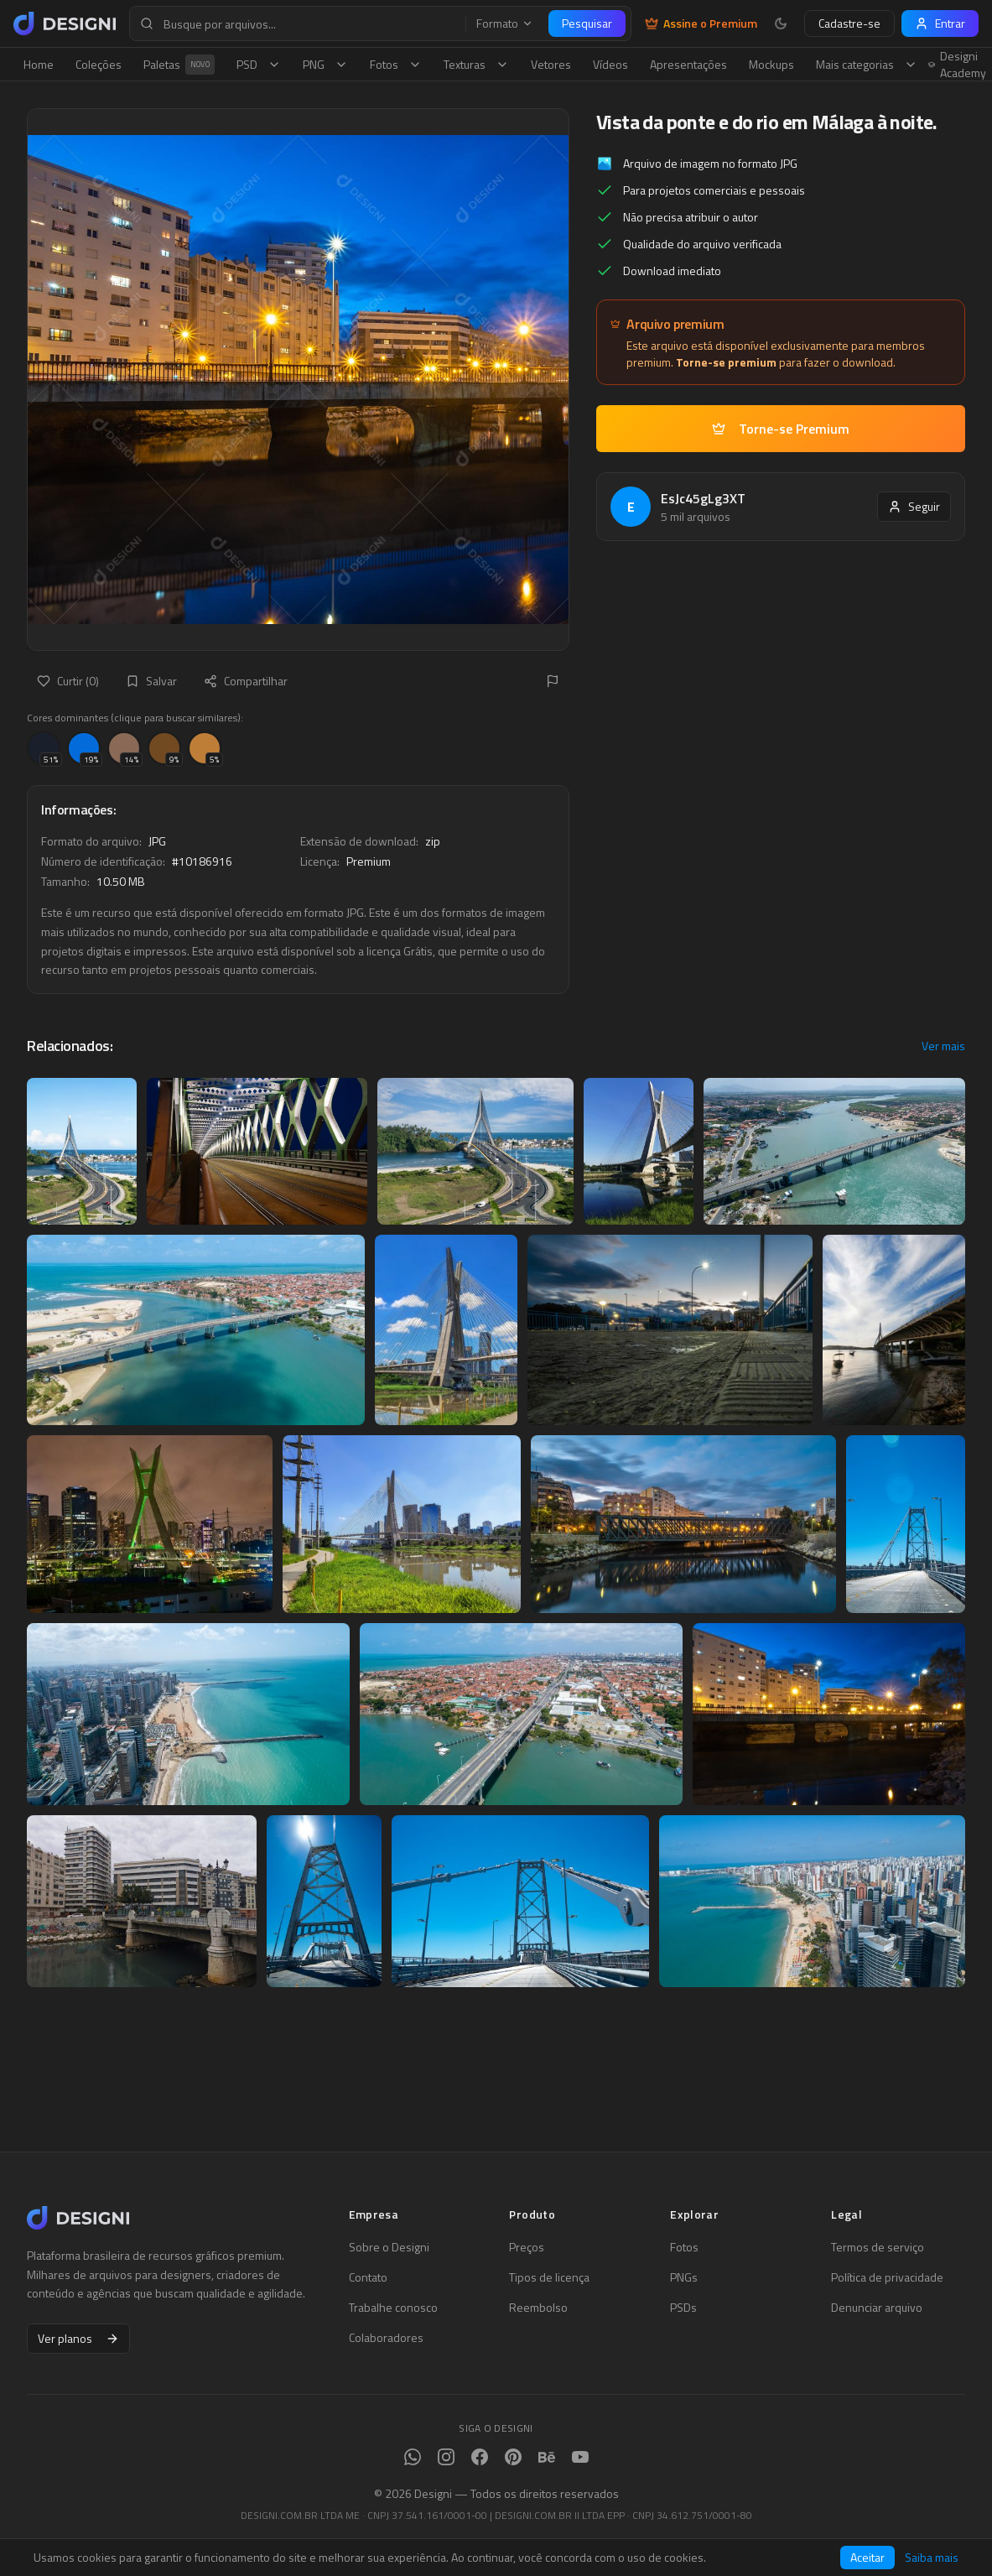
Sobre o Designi (389, 2247)
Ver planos (78, 2338)
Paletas (179, 65)
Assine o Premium (701, 23)
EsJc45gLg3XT (703, 498)
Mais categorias (866, 64)
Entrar (940, 23)
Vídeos (610, 64)
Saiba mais (931, 2557)
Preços (526, 2247)
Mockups (771, 64)
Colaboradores (386, 2337)
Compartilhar (246, 681)
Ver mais (943, 1046)
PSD (258, 64)
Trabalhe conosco (393, 2307)
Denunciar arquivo (876, 2307)
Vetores (551, 64)
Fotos (396, 64)
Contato (368, 2277)
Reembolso (538, 2307)
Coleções (98, 64)
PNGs (684, 2277)
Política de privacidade (887, 2277)
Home (38, 64)
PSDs (683, 2307)
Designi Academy (957, 64)
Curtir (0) (68, 681)
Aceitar (867, 2557)
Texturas (476, 64)
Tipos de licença (549, 2277)
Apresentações (688, 64)
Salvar (151, 681)
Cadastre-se (849, 23)
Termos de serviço (877, 2247)
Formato (504, 23)
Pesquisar (587, 23)
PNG (325, 64)
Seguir (914, 506)
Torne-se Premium (780, 429)
